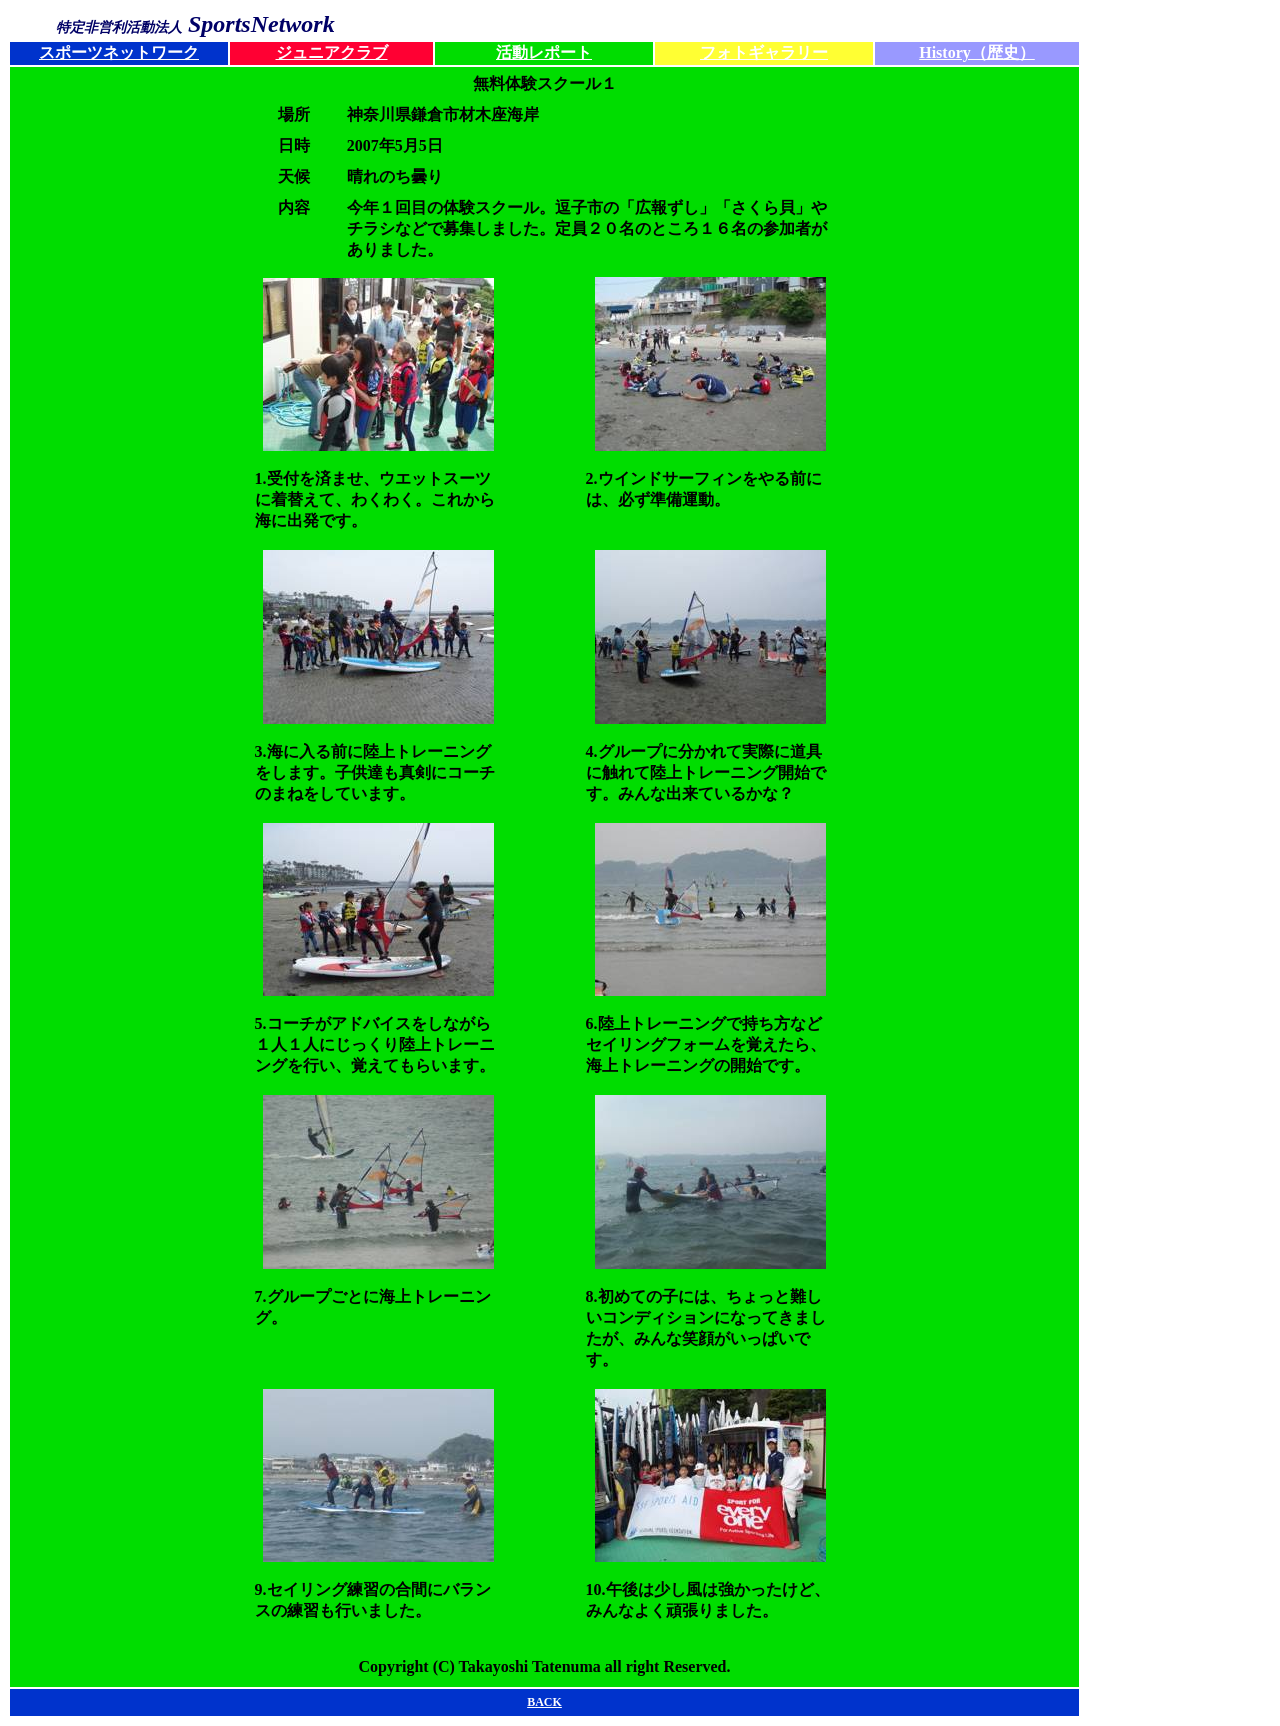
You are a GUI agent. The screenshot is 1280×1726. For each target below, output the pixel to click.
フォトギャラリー (764, 52)
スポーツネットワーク (119, 52)
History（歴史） (977, 52)
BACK (544, 1702)
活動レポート (544, 52)
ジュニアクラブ (332, 52)
